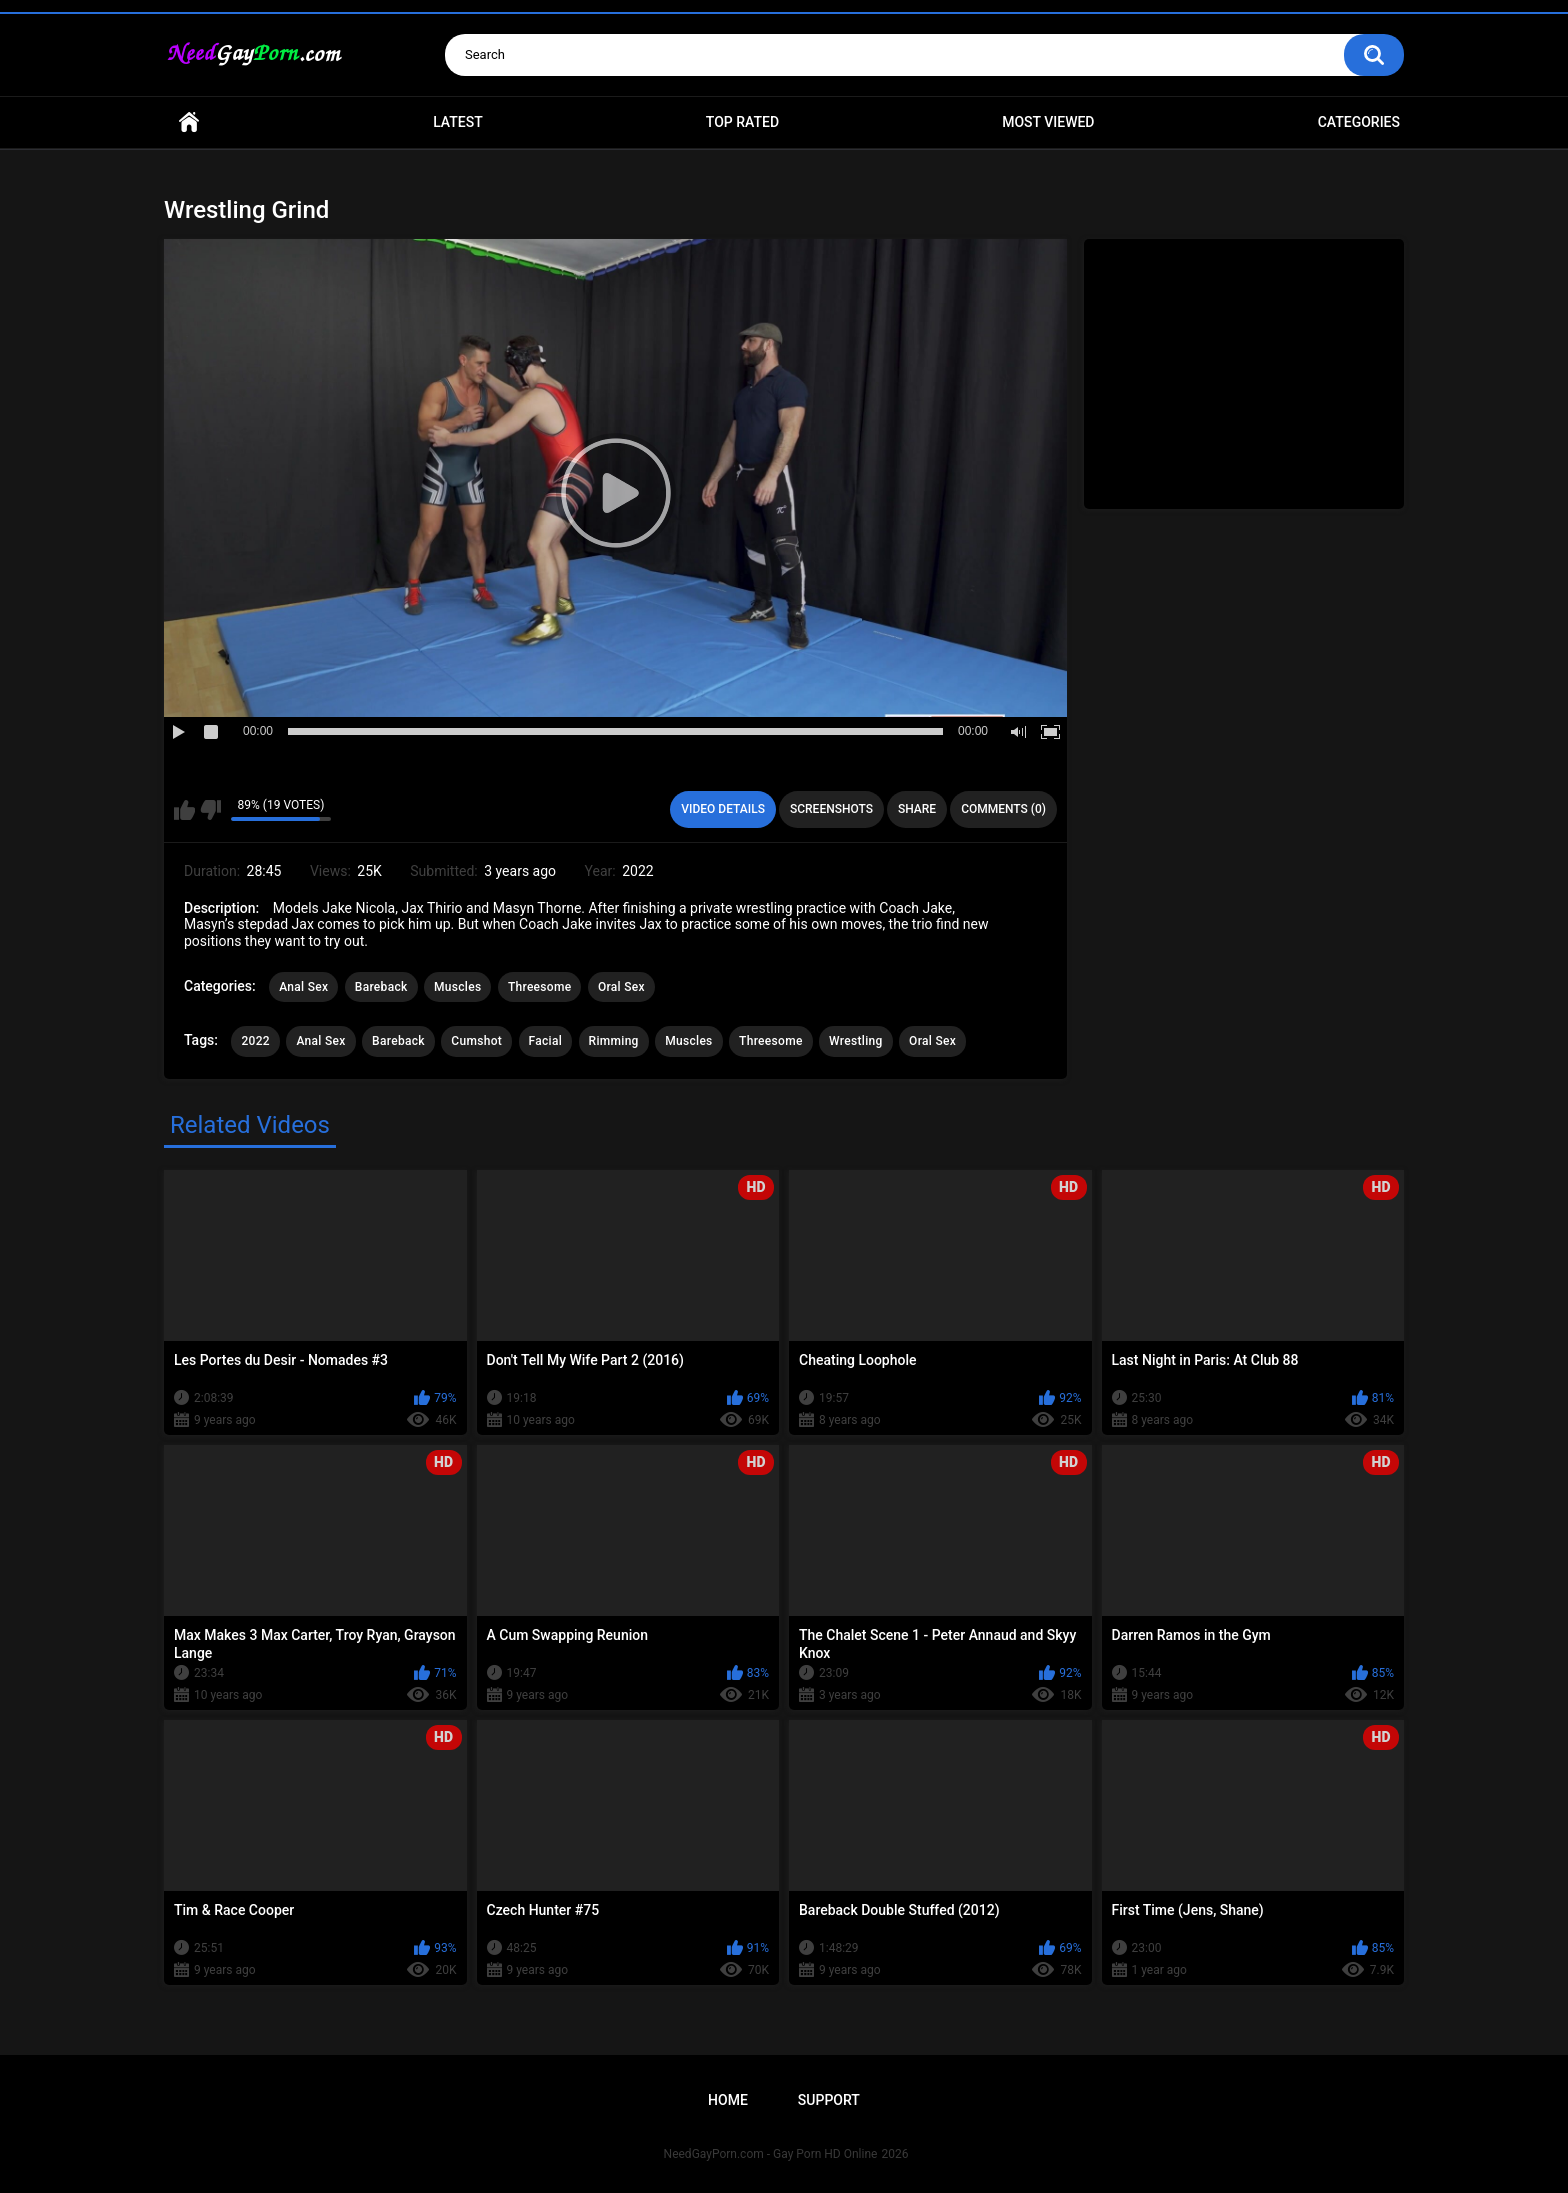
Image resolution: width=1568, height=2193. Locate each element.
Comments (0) (1003, 809)
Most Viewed (1048, 122)
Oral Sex (621, 987)
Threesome (540, 987)
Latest (458, 122)
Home (189, 122)
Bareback (381, 987)
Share (917, 809)
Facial (546, 1041)
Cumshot (476, 1041)
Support (829, 2100)
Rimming (614, 1041)
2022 (255, 1041)
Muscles (457, 987)
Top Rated (742, 122)
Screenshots (831, 809)
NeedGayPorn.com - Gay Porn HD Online (771, 2154)
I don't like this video (210, 810)
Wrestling (855, 1041)
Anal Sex (303, 987)
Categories (1359, 122)
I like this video (184, 810)
